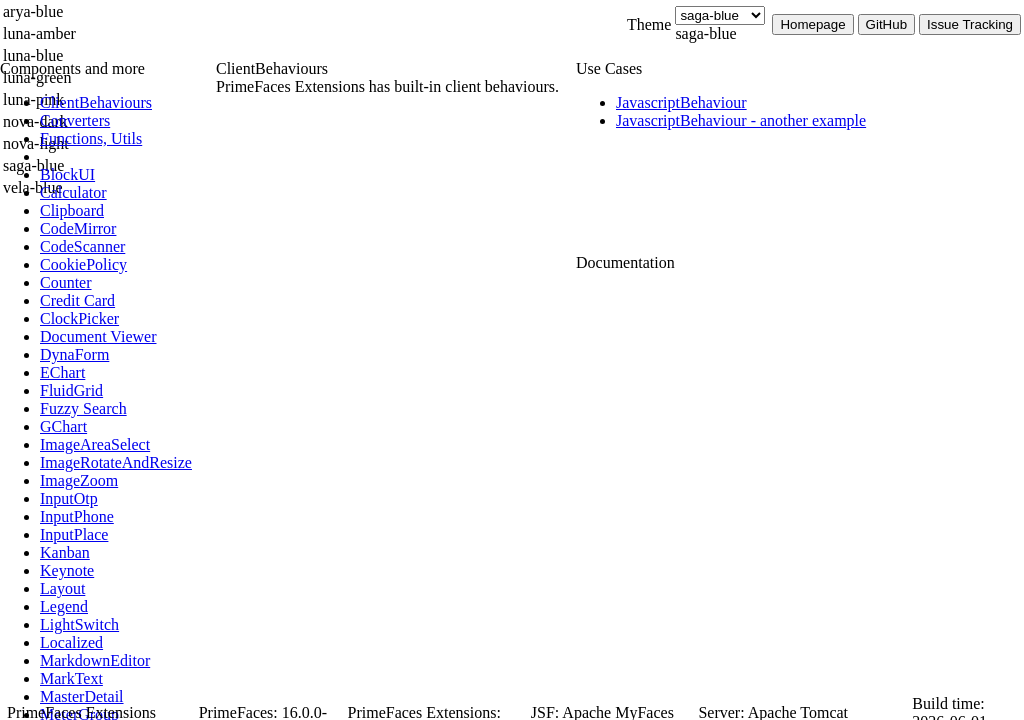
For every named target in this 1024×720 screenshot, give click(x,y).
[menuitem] (125, 103)
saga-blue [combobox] (705, 33)
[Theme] (720, 15)
